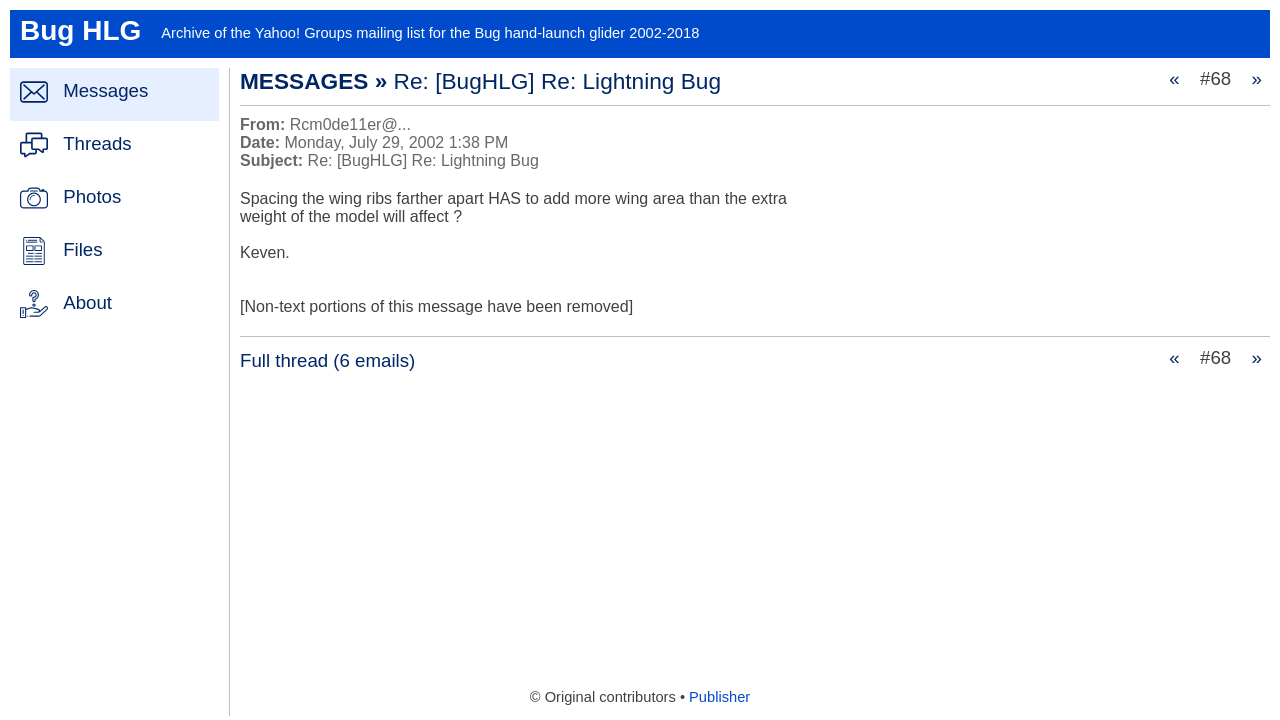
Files (82, 249)
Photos (92, 196)
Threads (97, 143)
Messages (105, 90)
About (87, 302)
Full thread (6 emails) (327, 360)
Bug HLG (80, 30)
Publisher (719, 697)
